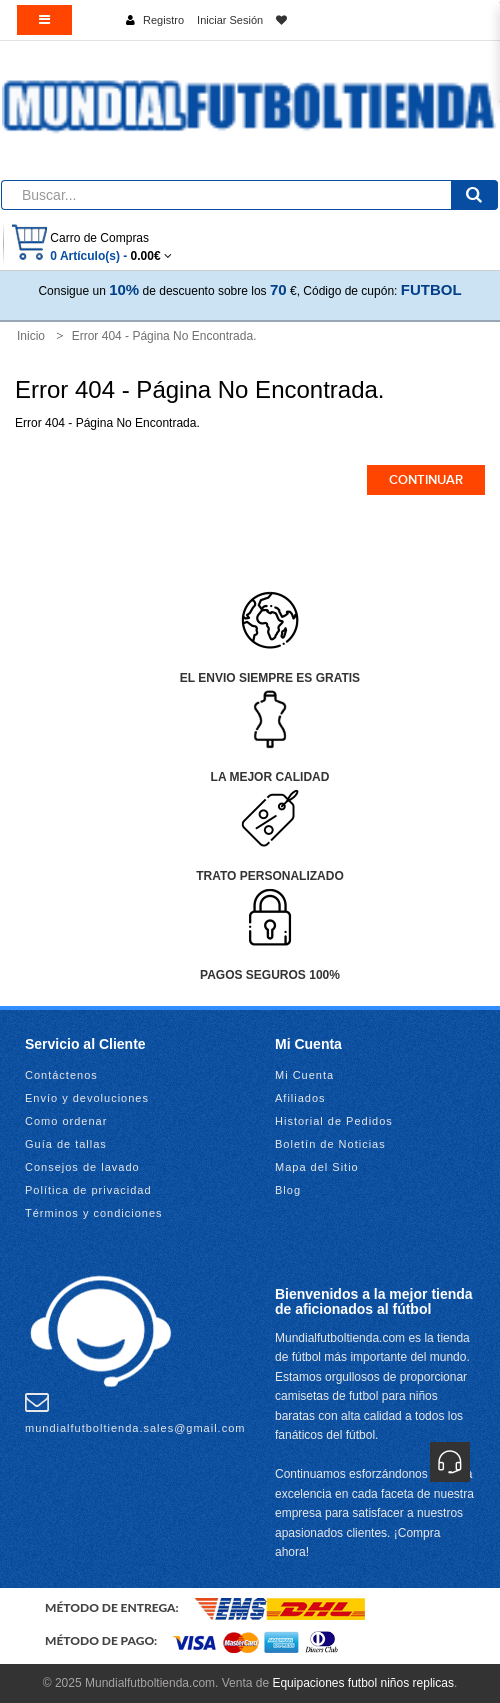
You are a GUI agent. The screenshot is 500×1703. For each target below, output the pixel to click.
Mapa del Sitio (317, 1167)
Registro (163, 20)
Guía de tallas (66, 1144)
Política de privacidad (88, 1190)
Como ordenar (66, 1121)
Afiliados (300, 1098)
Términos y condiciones (94, 1213)
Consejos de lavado (82, 1167)
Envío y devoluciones (87, 1098)
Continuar (426, 480)
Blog (288, 1190)
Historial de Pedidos (334, 1121)
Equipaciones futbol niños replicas (362, 1683)
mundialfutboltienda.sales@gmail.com (135, 1412)
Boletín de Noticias (330, 1144)
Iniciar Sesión (230, 20)
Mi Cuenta (304, 1075)
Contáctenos (61, 1075)
